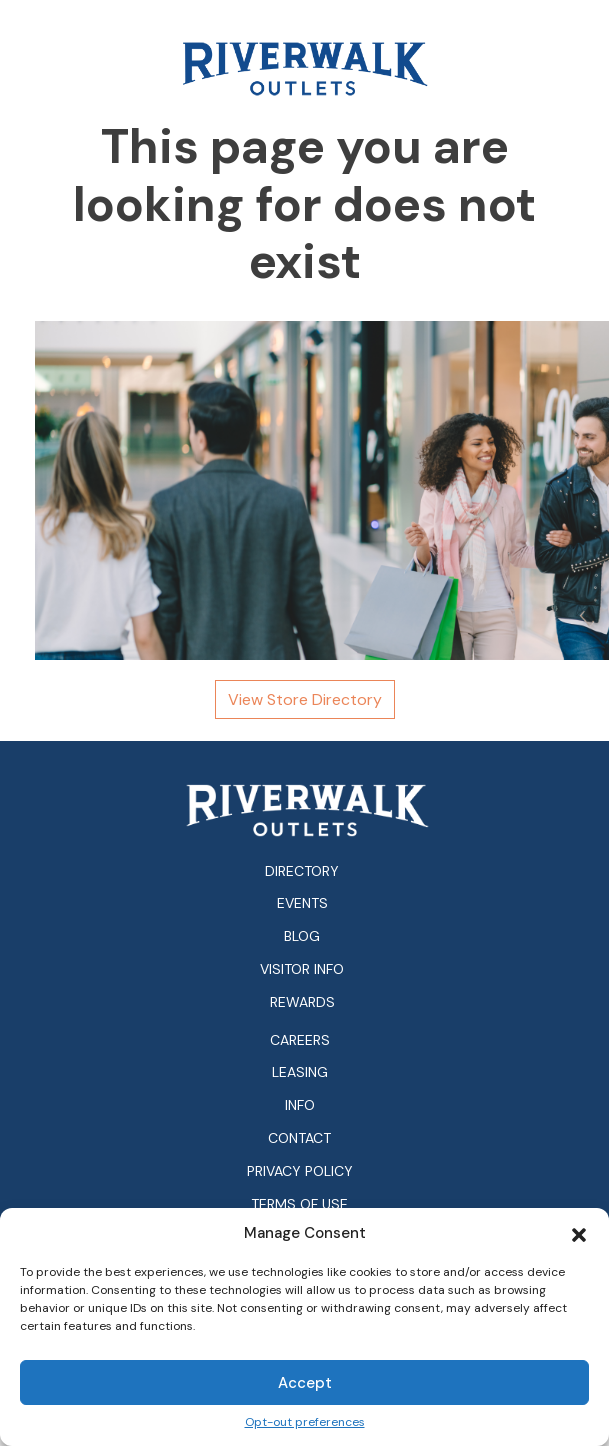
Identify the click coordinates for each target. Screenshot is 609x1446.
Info (300, 1105)
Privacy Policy (300, 1171)
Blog (302, 936)
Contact (299, 1138)
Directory (302, 871)
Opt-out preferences (305, 1422)
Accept (305, 1383)
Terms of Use (299, 1204)
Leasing (300, 1072)
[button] (579, 1233)
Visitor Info (302, 969)
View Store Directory (305, 699)
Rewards (302, 1002)
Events (302, 903)
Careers (300, 1040)
